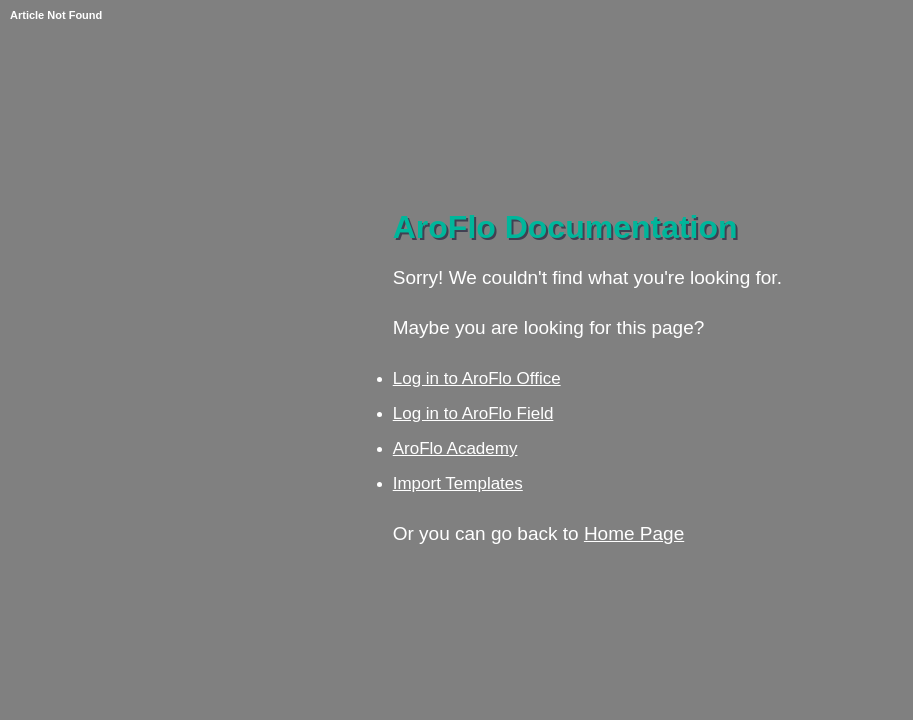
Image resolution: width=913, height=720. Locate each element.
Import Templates (458, 483)
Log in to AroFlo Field (473, 413)
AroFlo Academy (455, 448)
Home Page (634, 533)
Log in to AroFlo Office (477, 378)
